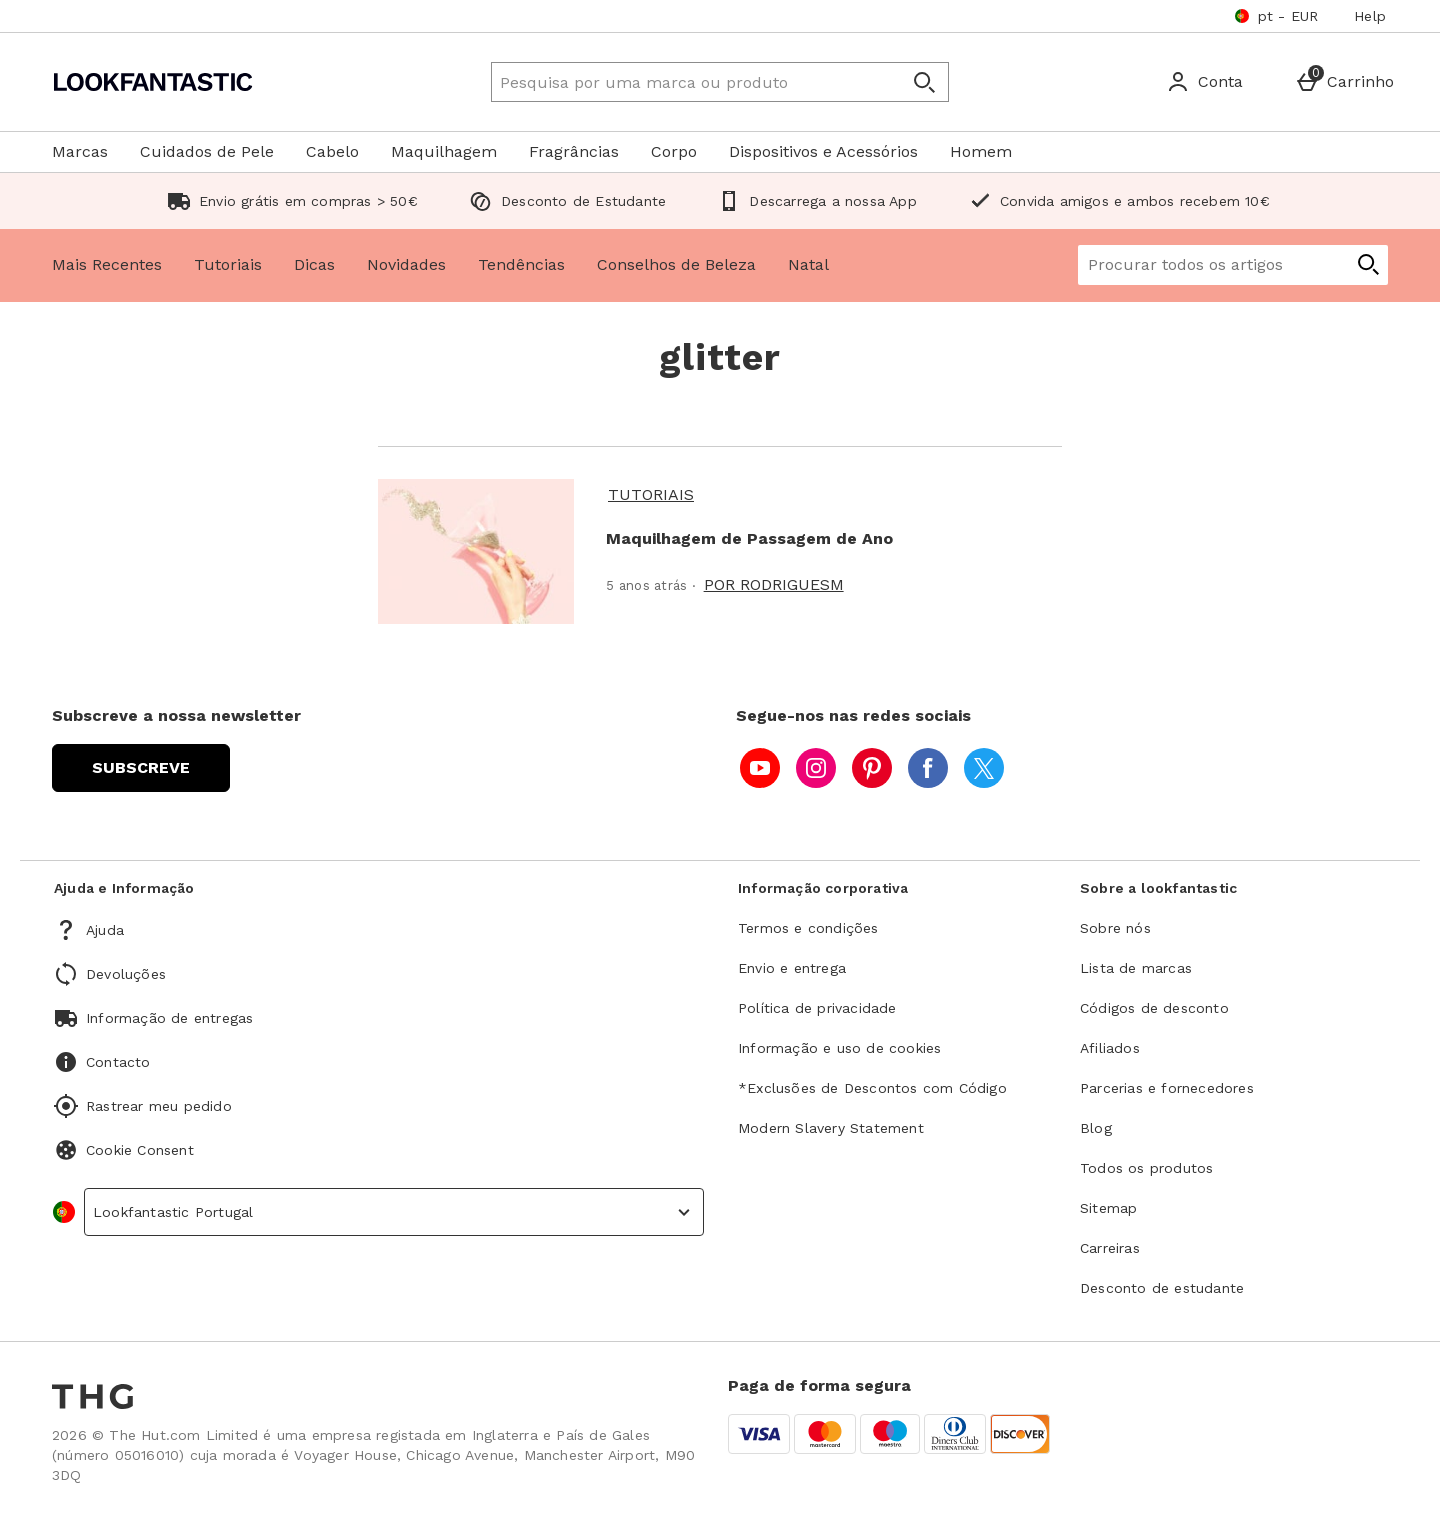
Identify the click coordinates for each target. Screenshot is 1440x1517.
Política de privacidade (817, 1008)
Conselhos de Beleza (676, 264)
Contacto (118, 1062)
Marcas (80, 151)
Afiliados (1110, 1048)
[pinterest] (872, 768)
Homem (981, 151)
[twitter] (984, 768)
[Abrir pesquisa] (924, 82)
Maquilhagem (444, 151)
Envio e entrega (792, 968)
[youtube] (760, 768)
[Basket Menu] (1344, 82)
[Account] (1204, 82)
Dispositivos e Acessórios (823, 151)
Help (1370, 16)
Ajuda (105, 930)
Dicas (314, 264)
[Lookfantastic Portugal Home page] (224, 82)
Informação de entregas (169, 1018)
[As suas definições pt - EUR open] (1276, 16)
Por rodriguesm (774, 584)
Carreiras (1110, 1248)
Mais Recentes (107, 264)
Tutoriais (228, 264)
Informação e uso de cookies (839, 1048)
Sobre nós (1115, 928)
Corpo (674, 151)
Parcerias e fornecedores (1167, 1088)
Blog (1096, 1128)
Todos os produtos (1146, 1168)
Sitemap (1108, 1208)
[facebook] (928, 768)
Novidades (406, 264)
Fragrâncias (574, 151)
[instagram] (816, 768)
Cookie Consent (140, 1150)
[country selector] (394, 1212)
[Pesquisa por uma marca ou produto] (678, 82)
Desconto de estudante (1162, 1288)
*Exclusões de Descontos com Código (872, 1088)
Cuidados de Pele (207, 151)
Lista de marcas (1136, 968)
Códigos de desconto (1154, 1008)
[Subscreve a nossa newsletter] (141, 768)
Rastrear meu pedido (159, 1106)
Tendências (521, 264)
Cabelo (332, 151)
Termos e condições (808, 928)
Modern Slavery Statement (831, 1128)
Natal (808, 264)
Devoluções (126, 974)
